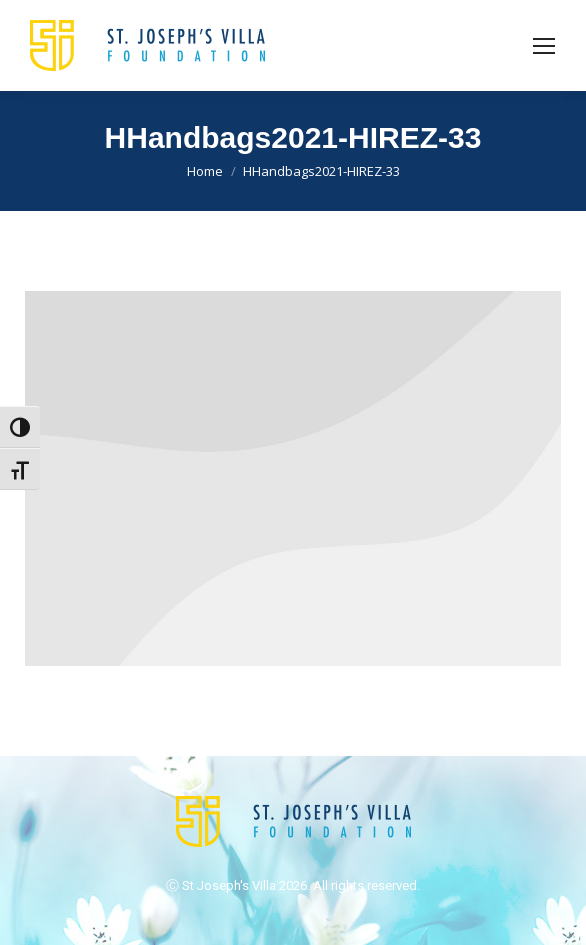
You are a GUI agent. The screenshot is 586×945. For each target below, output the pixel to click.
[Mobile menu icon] (544, 46)
